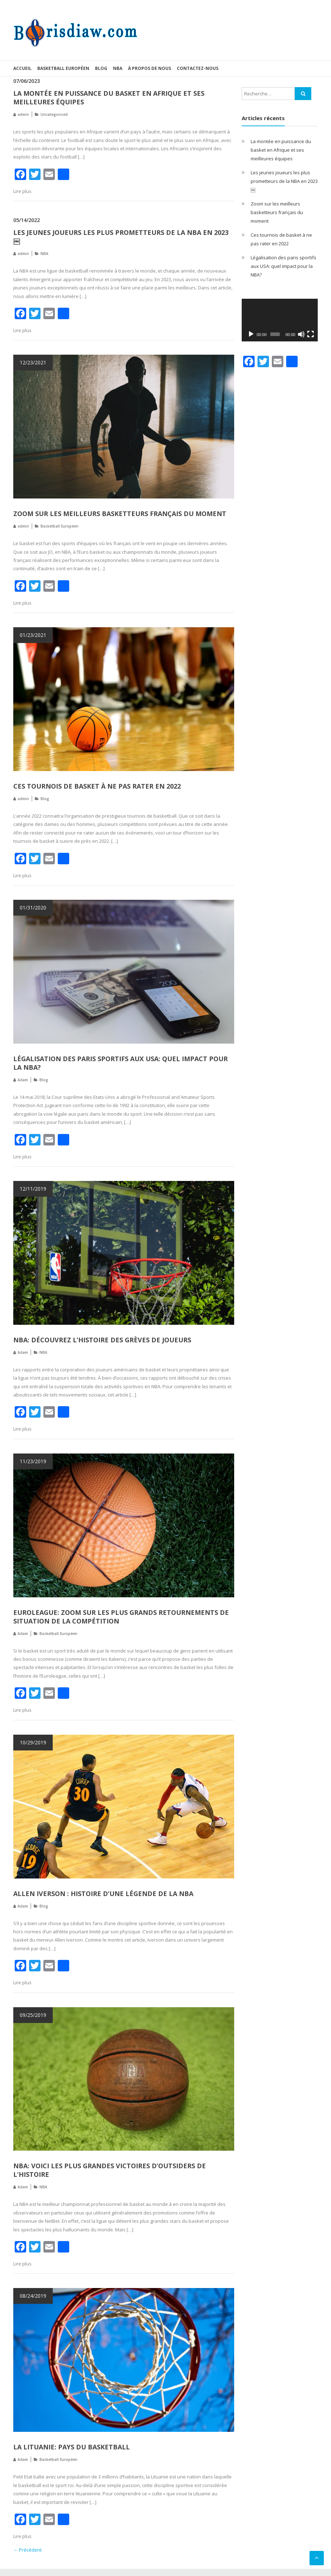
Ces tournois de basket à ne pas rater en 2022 (97, 786)
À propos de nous (149, 68)
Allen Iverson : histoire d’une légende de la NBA (103, 1893)
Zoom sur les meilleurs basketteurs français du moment (119, 513)
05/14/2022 (26, 220)
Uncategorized (54, 114)
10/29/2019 (33, 1742)
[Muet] (301, 334)
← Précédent (27, 2550)
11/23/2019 (33, 1461)
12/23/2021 (33, 362)
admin (23, 114)
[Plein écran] (310, 334)
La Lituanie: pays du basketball (71, 2447)
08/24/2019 (33, 2295)
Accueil (22, 68)
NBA (117, 68)
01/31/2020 (33, 907)
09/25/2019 (33, 2015)
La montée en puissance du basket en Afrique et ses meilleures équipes (281, 150)
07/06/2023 (26, 80)
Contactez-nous (197, 68)
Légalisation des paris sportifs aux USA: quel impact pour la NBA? (283, 266)
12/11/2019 (33, 1188)
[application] (280, 320)
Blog (101, 68)
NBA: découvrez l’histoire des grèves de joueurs (102, 1340)
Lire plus (22, 191)
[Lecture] (251, 334)
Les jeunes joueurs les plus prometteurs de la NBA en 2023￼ (284, 181)
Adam (23, 1079)
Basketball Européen (63, 68)
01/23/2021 (33, 635)
